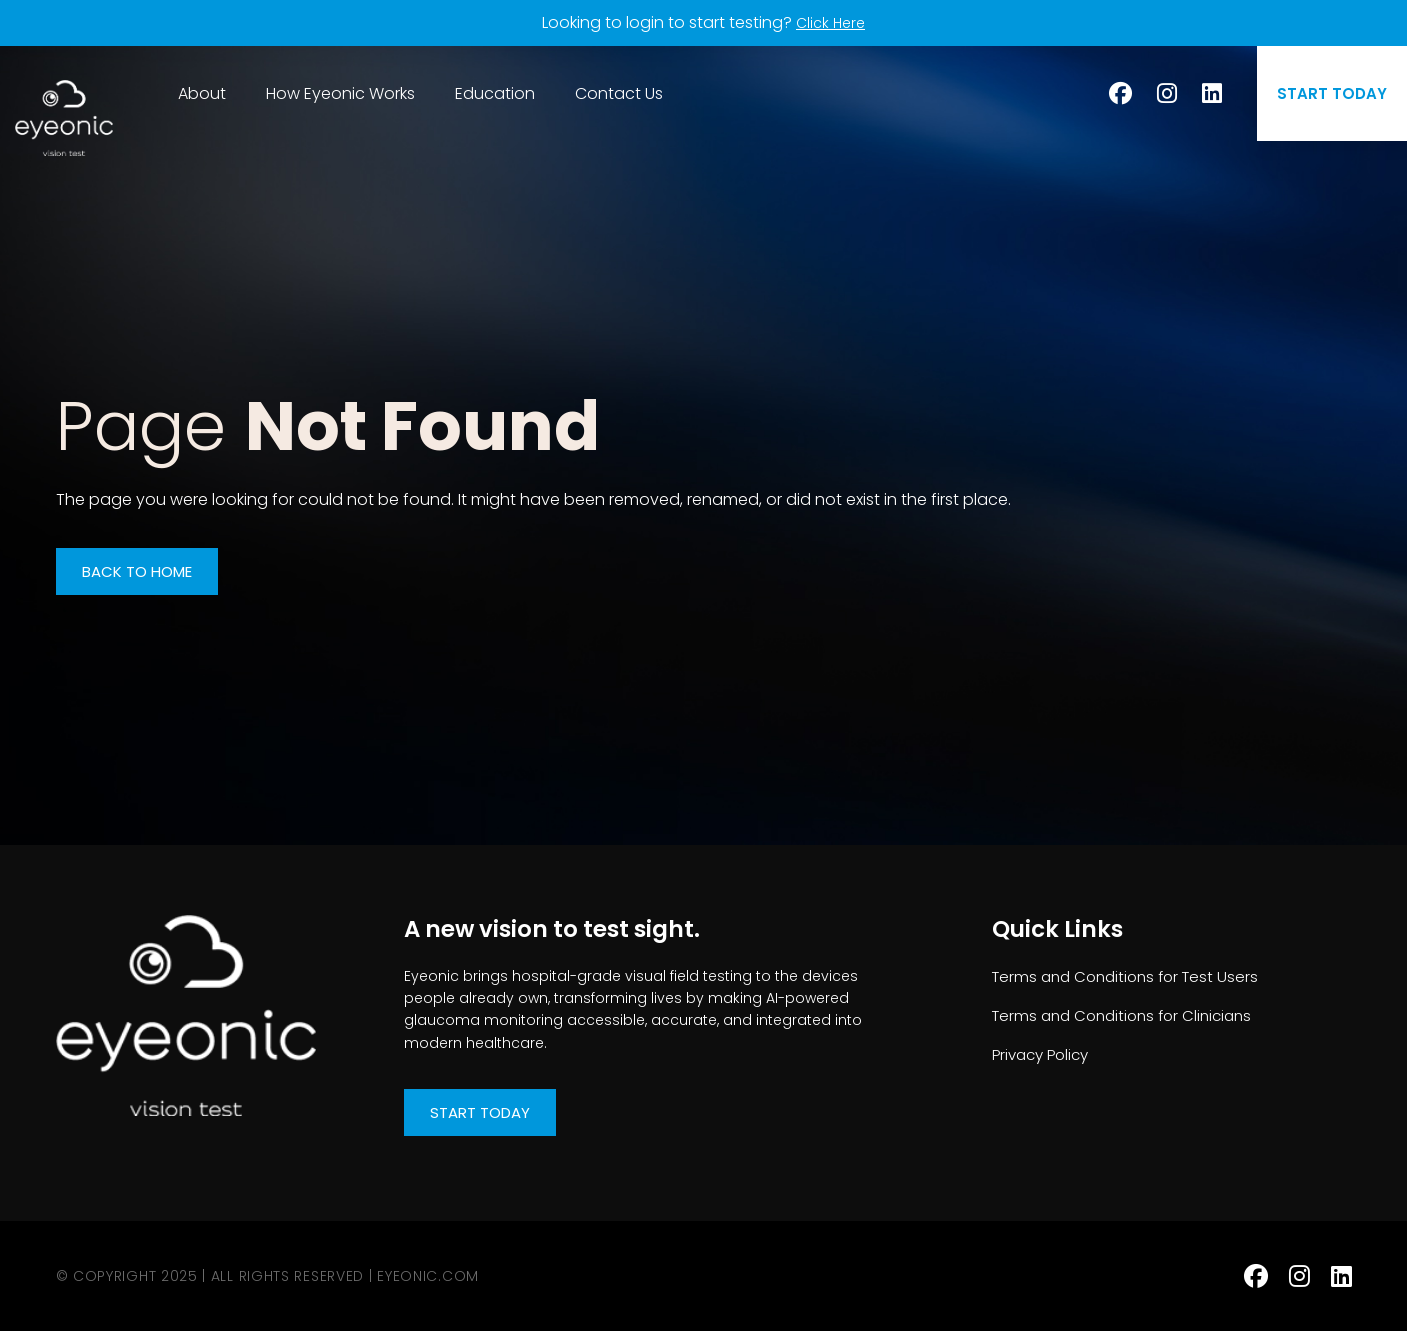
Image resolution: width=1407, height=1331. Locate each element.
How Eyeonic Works (340, 93)
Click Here (831, 22)
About (202, 93)
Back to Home (137, 571)
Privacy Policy (1040, 1054)
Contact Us (619, 93)
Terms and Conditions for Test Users (1125, 976)
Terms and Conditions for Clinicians (1121, 1015)
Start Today (480, 1112)
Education (495, 93)
